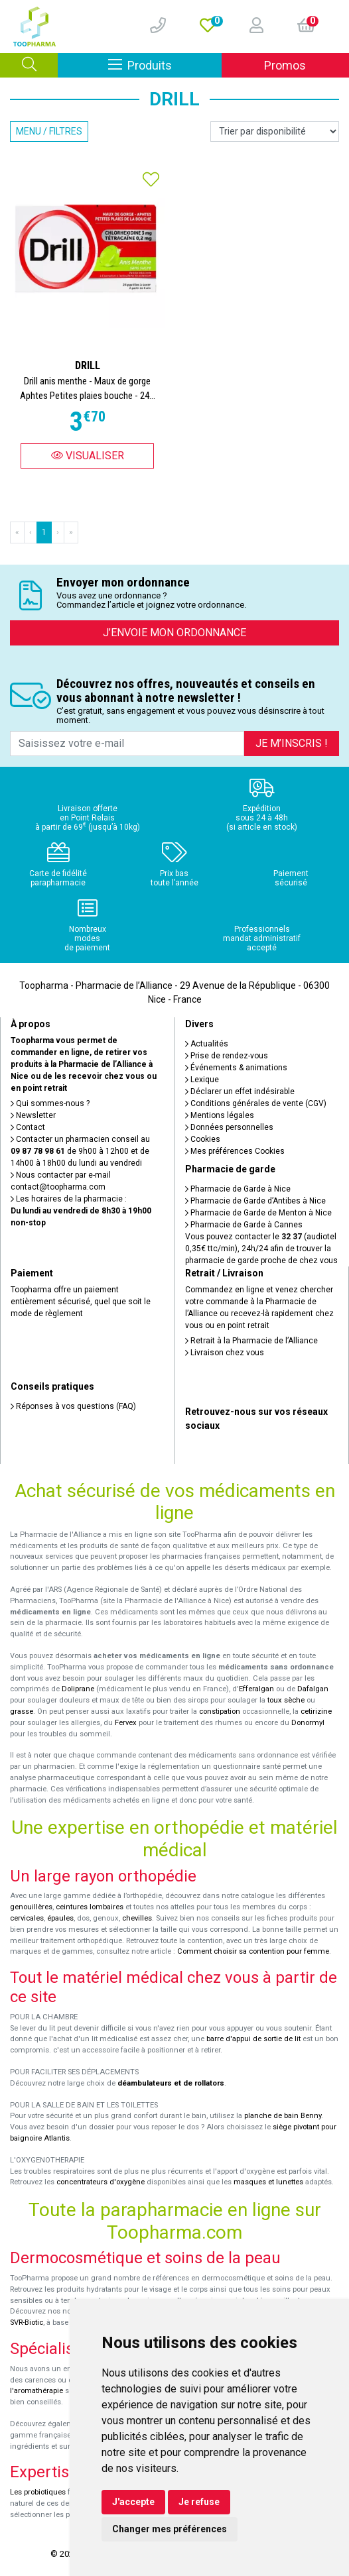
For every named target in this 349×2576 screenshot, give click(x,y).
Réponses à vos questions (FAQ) (73, 1406)
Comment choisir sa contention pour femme (253, 1951)
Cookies (202, 1139)
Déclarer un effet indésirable (240, 1091)
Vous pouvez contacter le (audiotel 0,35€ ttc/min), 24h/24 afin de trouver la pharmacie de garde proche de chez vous (261, 1248)
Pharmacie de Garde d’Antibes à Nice (255, 1200)
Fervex (126, 1722)
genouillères (31, 1907)
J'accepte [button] (133, 2501)
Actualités (206, 1043)
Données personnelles (229, 1127)
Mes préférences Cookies (235, 1151)
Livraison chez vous (224, 1352)
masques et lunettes (268, 2182)
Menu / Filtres (49, 131)
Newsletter (33, 1115)
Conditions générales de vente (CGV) (255, 1103)
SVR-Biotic (26, 2322)
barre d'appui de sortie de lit (253, 2039)
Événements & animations (236, 1067)
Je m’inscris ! (291, 743)
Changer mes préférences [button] (169, 2529)
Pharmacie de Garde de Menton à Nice (258, 1212)
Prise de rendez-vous (226, 1055)
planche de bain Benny (282, 2115)
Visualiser (87, 455)
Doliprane (78, 1689)
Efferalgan (256, 1689)
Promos (285, 65)
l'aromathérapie (36, 2390)
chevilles (137, 1918)
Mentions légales (219, 1115)
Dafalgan (312, 1689)
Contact (28, 1127)
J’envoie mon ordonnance (174, 632)
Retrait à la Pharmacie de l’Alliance (251, 1340)
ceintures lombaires (89, 1907)
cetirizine (316, 1711)
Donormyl (307, 1722)
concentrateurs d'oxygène (100, 2182)
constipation (219, 1711)
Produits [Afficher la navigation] (165, 64)
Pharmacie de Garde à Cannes (244, 1224)
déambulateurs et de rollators (170, 2083)
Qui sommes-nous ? (50, 1103)
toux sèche (286, 1700)
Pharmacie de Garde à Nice (238, 1189)
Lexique (202, 1079)
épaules (60, 1918)
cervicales (27, 1918)
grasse (21, 1711)
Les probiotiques (38, 2492)
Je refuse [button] (199, 2501)
